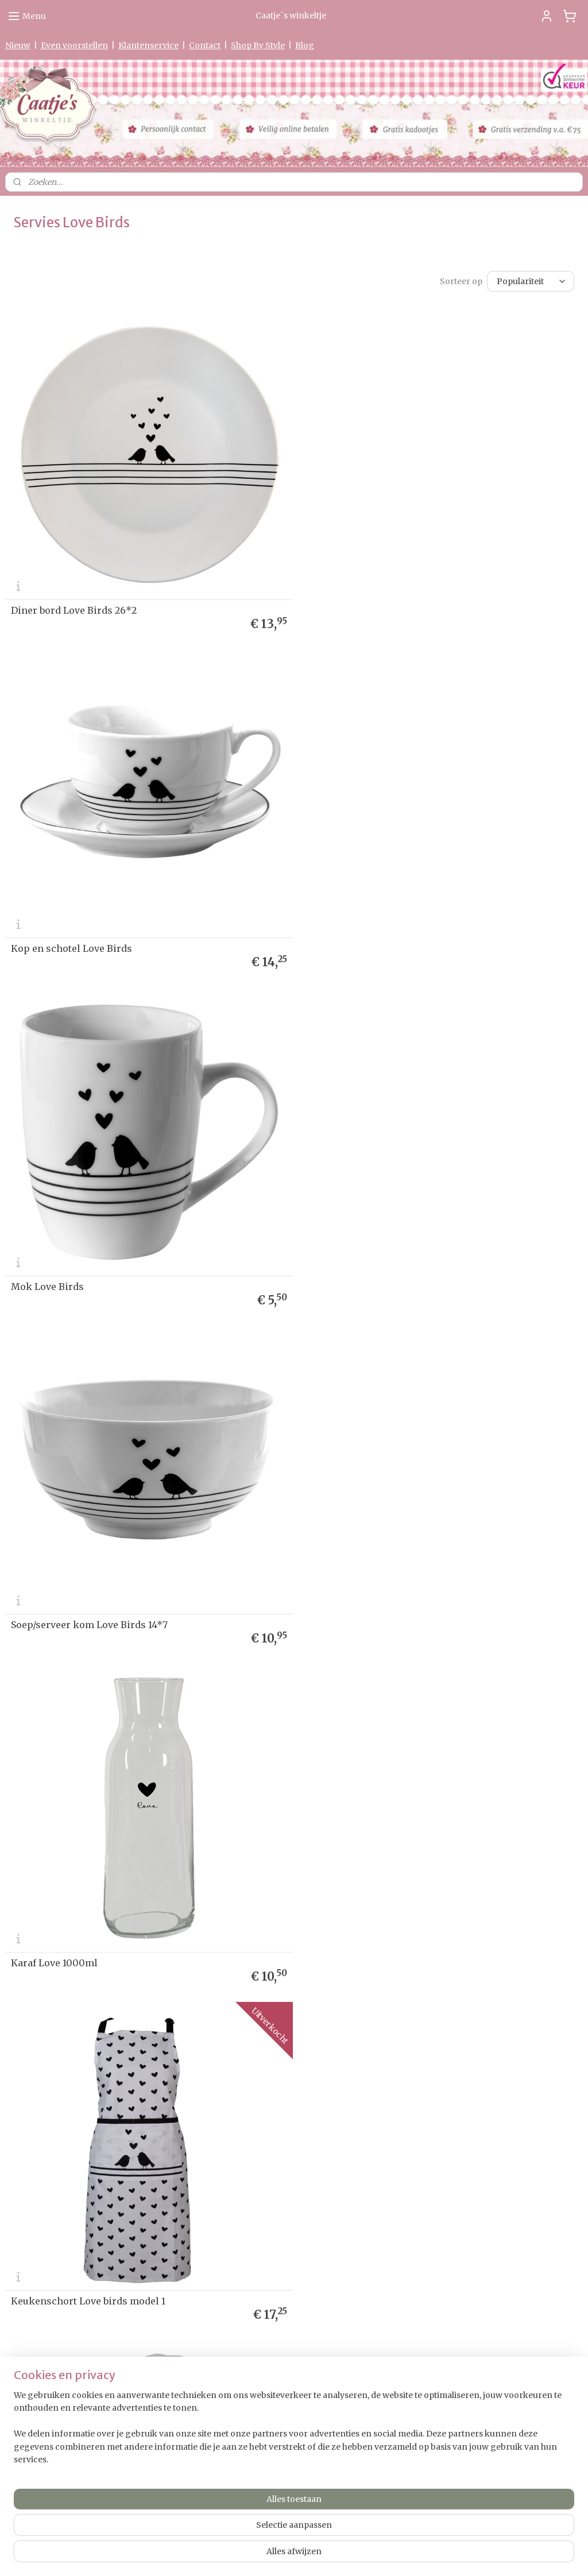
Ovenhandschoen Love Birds (77, 1607)
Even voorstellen (74, 45)
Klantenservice (148, 45)
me (21, 2031)
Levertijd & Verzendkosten (51, 2053)
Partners (20, 2130)
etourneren (29, 2064)
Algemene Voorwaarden (46, 2108)
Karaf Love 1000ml (54, 1273)
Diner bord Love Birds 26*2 (74, 605)
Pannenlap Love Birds (356, 1607)
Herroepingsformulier (44, 2097)
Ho (10, 2031)
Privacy (18, 2075)
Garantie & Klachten (39, 2086)
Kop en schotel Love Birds (365, 605)
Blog (304, 45)
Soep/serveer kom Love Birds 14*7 (383, 939)
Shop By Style (258, 45)
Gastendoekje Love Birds (68, 1941)
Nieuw (17, 45)
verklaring (50, 2075)
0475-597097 (238, 2424)
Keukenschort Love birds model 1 (382, 1273)
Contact (204, 45)
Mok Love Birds (47, 939)
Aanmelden (429, 2090)
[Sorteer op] (531, 280)
